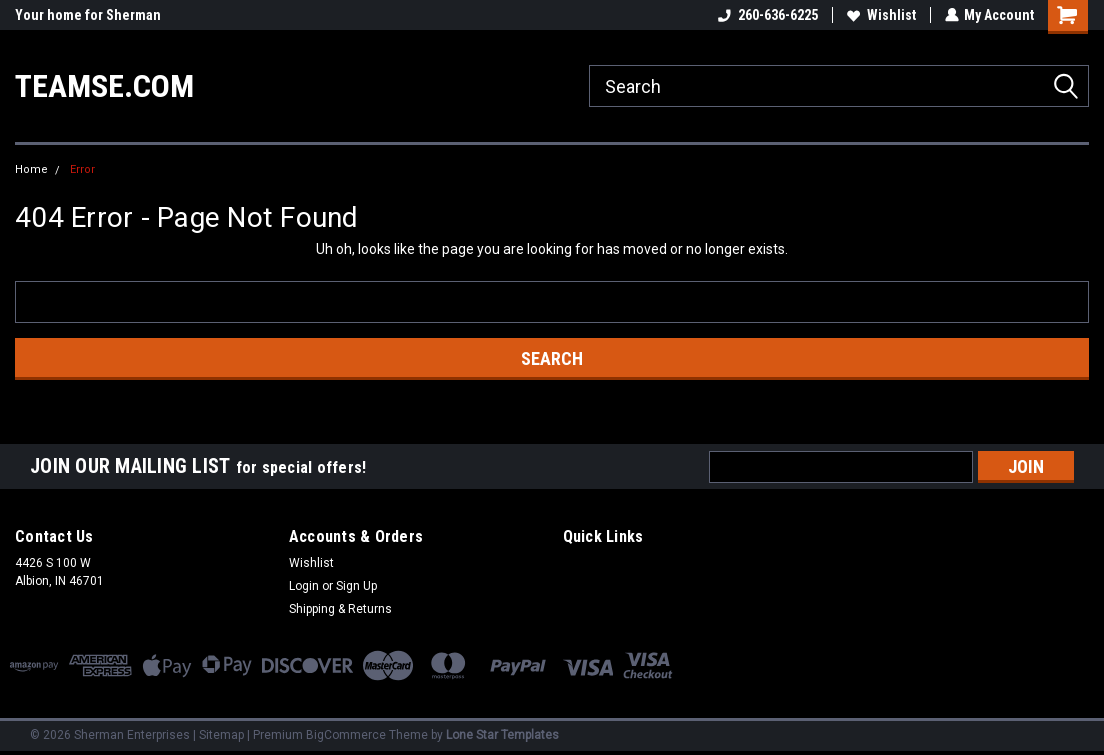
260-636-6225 (767, 15)
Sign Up (356, 586)
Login (304, 586)
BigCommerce (346, 735)
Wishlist (880, 15)
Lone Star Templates (502, 735)
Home (31, 169)
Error (82, 169)
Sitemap (221, 735)
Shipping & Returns (340, 609)
